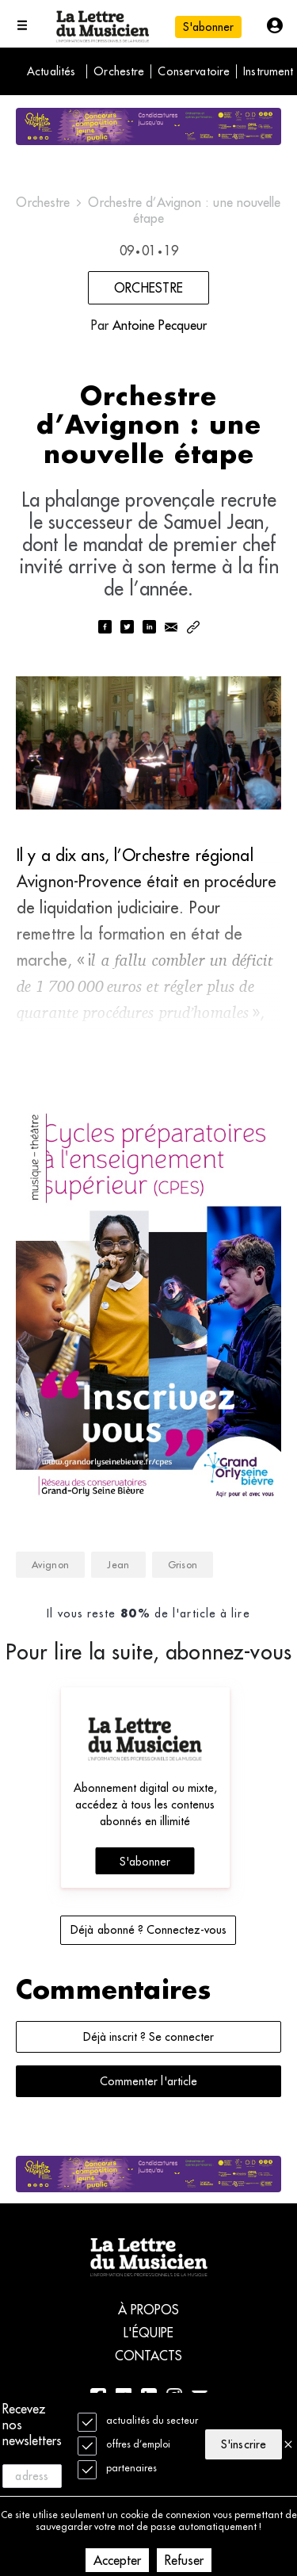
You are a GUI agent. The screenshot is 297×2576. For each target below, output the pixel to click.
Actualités (51, 71)
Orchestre (118, 71)
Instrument (268, 71)
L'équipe (148, 2333)
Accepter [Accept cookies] (117, 2560)
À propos (149, 2310)
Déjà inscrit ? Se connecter (148, 2037)
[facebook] (104, 628)
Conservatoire (194, 71)
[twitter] (126, 628)
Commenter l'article (148, 2081)
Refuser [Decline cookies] (184, 2560)
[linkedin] (149, 628)
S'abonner (208, 27)
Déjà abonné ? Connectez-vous (148, 1930)
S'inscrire (243, 2444)
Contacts (149, 2356)
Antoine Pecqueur (159, 325)
